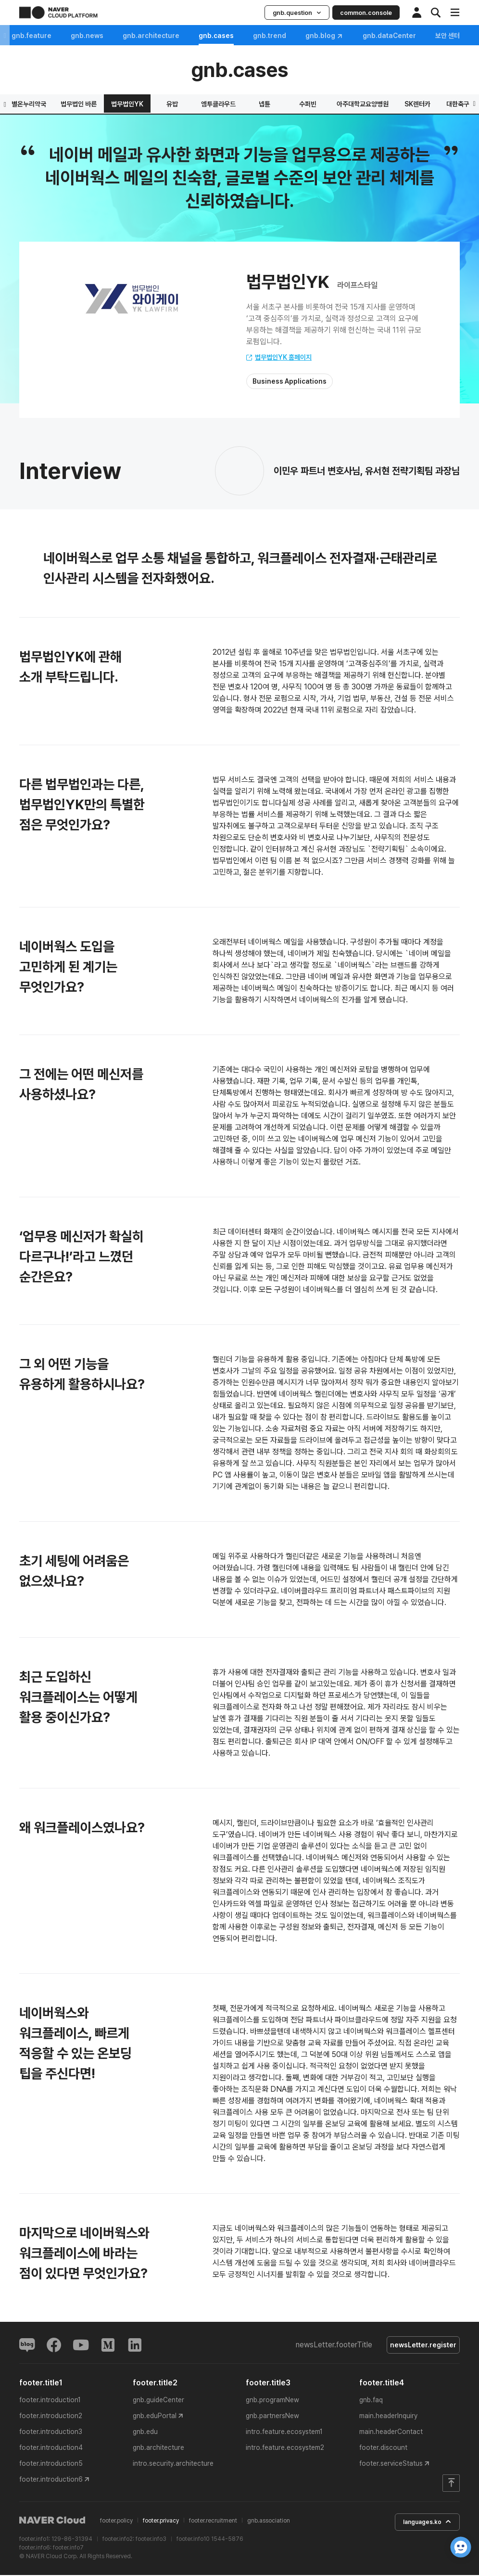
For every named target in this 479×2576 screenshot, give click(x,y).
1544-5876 (227, 2540)
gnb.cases (223, 35)
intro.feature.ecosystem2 (285, 2449)
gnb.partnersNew (272, 2417)
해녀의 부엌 (192, 104)
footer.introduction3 (50, 2433)
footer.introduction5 (51, 2465)
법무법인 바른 (393, 104)
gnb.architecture (158, 35)
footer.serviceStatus (391, 2465)
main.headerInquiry (388, 2417)
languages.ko (421, 2524)
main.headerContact (391, 2433)
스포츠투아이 (102, 104)
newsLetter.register (420, 2346)
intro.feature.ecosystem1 (284, 2433)
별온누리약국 (343, 104)
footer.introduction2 (50, 2417)
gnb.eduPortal (154, 2417)
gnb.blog (332, 35)
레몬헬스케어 (294, 104)
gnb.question (297, 12)
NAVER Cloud (52, 2522)
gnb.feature (39, 35)
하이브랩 (55, 104)
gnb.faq (371, 2402)
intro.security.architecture (173, 2465)
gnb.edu (145, 2433)
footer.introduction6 (51, 2481)
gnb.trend (277, 35)
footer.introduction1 (50, 2402)
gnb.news (94, 35)
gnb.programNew (272, 2402)
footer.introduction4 (51, 2449)
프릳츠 (148, 104)
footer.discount (383, 2449)
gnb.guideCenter (158, 2402)
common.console (366, 12)
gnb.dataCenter (397, 35)
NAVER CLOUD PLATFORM (58, 12)
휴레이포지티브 (242, 104)
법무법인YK (441, 104)
